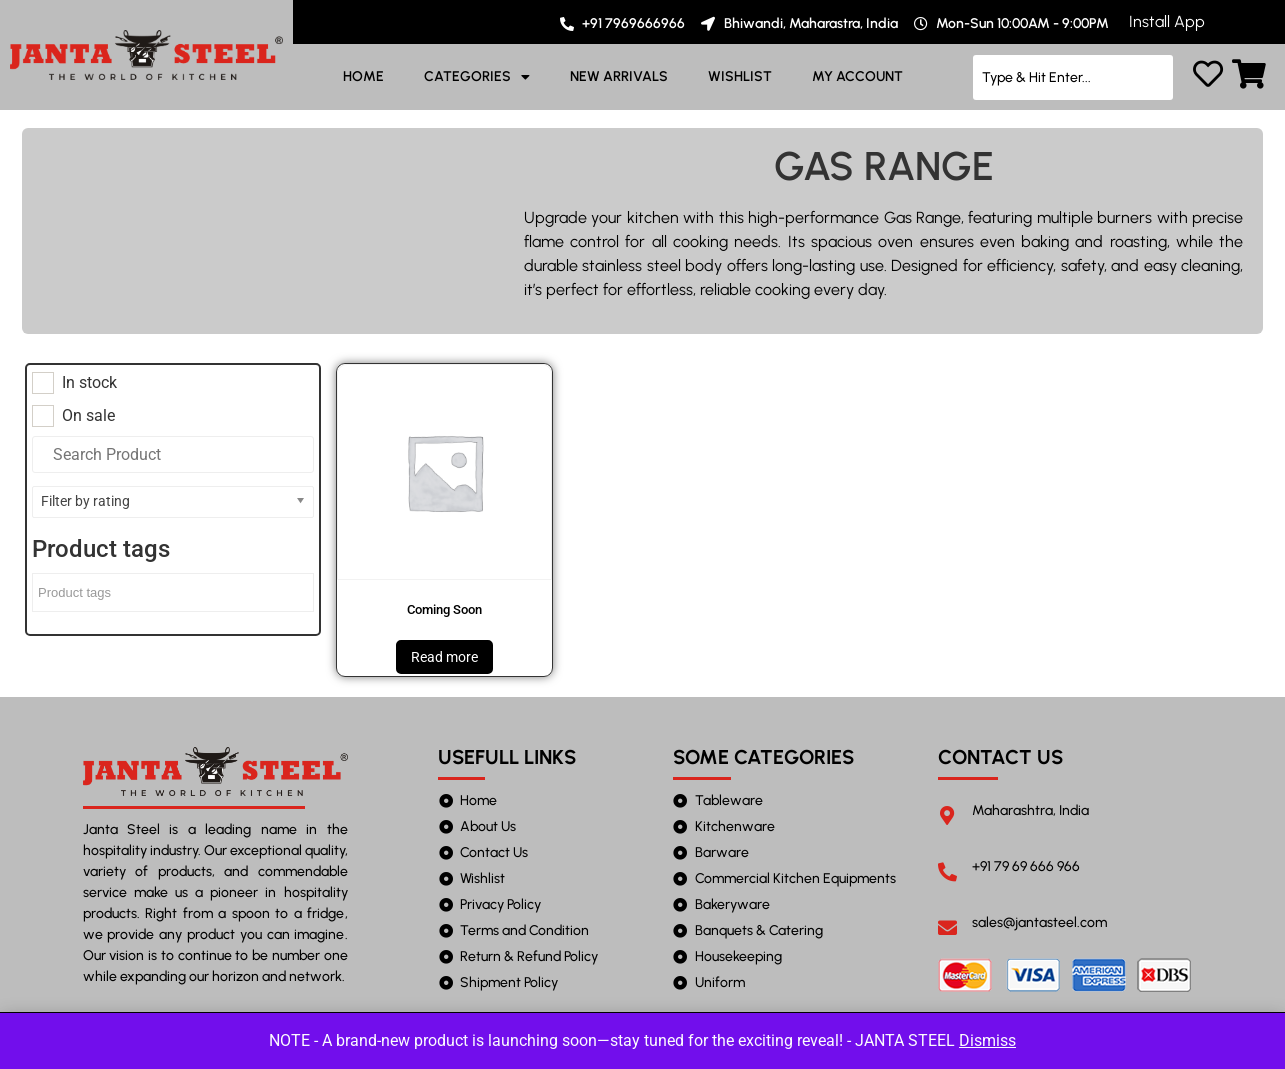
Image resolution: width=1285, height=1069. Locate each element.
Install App (1167, 21)
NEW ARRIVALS (619, 76)
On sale (88, 416)
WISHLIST (740, 76)
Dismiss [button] (987, 1040)
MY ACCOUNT (857, 76)
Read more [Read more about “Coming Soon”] (444, 657)
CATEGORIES (477, 77)
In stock (89, 383)
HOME (363, 76)
